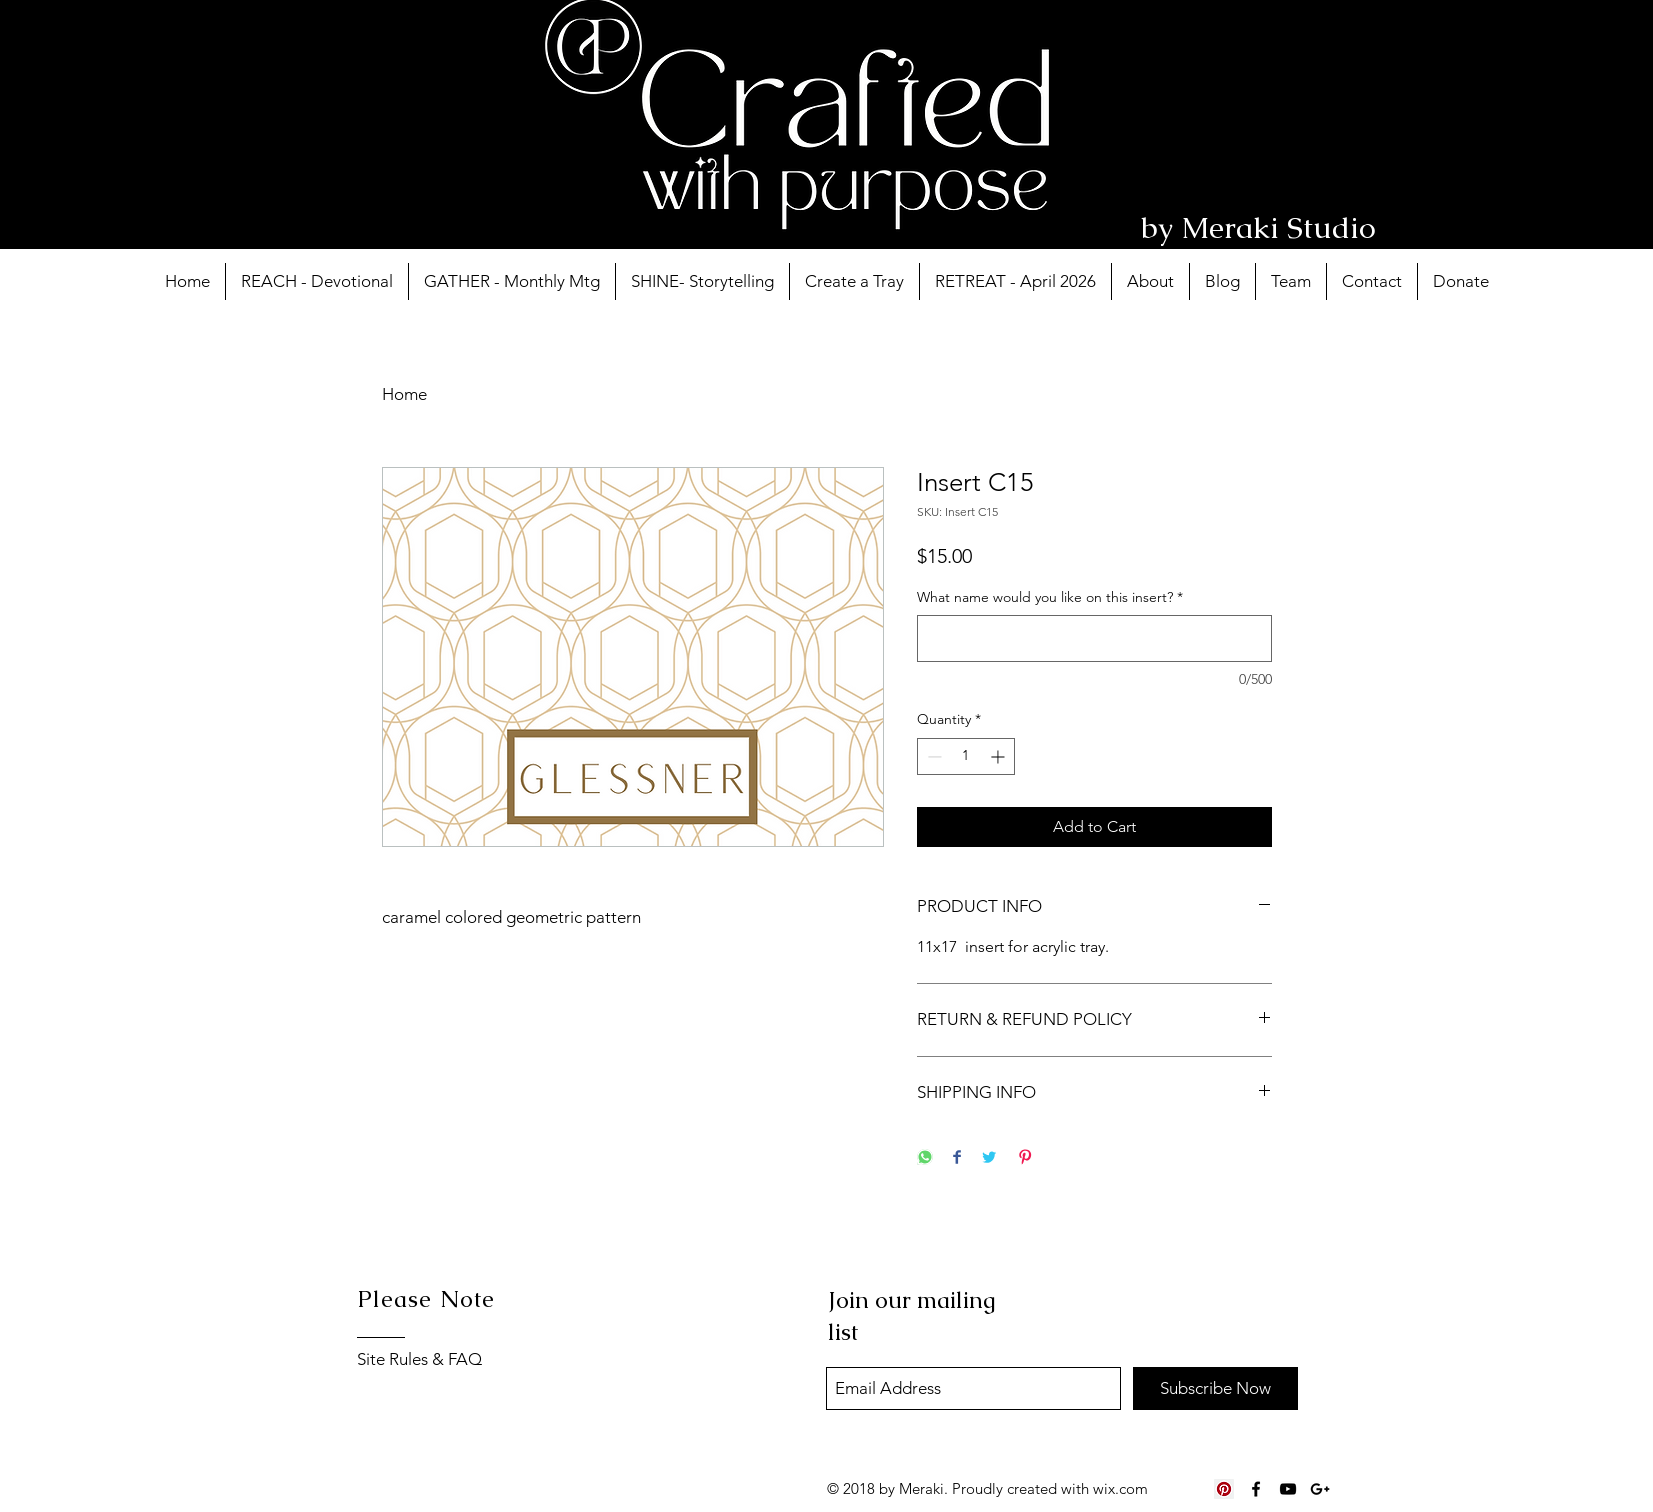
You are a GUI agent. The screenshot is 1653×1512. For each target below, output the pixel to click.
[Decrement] (932, 756)
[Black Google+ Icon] (1320, 1489)
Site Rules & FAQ (419, 1359)
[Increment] (999, 756)
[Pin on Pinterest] (1025, 1158)
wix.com (1120, 1488)
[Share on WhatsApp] (925, 1158)
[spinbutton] (966, 756)
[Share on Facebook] (957, 1158)
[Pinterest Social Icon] (1224, 1489)
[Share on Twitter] (989, 1158)
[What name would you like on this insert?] (1094, 638)
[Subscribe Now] (1215, 1388)
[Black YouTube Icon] (1288, 1489)
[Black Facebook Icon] (1256, 1489)
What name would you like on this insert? (1050, 597)
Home (404, 394)
